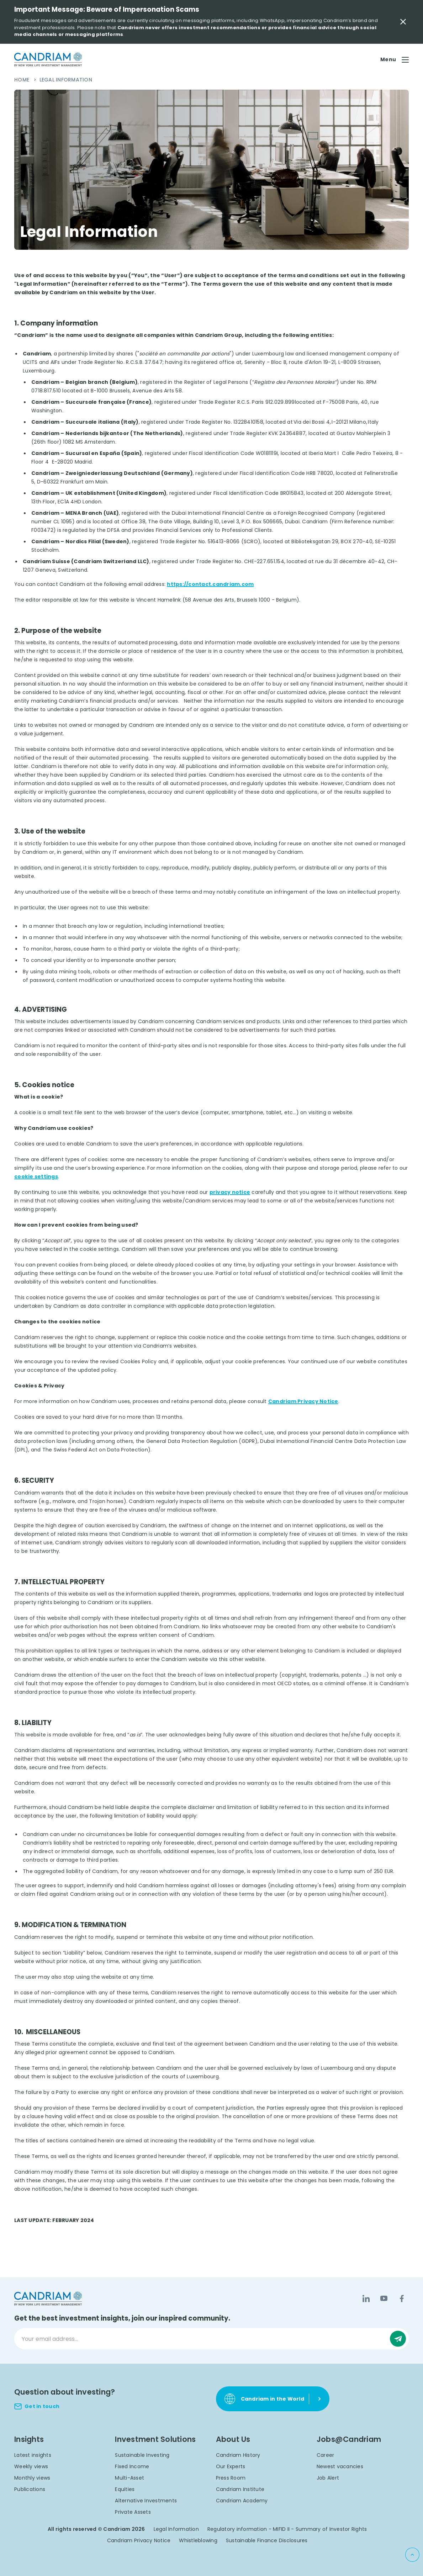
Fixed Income (132, 2466)
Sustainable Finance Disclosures (267, 2540)
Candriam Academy (242, 2500)
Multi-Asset (129, 2477)
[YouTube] (384, 2298)
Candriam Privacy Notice (303, 1401)
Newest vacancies (340, 2466)
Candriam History (238, 2455)
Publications (29, 2489)
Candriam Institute (240, 2489)
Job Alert (328, 2477)
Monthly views (32, 2477)
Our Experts (230, 2466)
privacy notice (230, 1192)
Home (22, 79)
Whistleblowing (198, 2540)
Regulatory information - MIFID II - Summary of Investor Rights (287, 2529)
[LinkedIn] (366, 2298)
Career (325, 2455)
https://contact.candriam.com (210, 584)
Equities (124, 2489)
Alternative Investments (146, 2500)
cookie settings (36, 1176)
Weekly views (31, 2466)
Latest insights (32, 2455)
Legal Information (176, 2529)
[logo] (48, 59)
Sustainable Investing (142, 2455)
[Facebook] (402, 2298)
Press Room (231, 2477)
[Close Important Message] (403, 21)
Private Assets (133, 2512)
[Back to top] (412, 2555)
